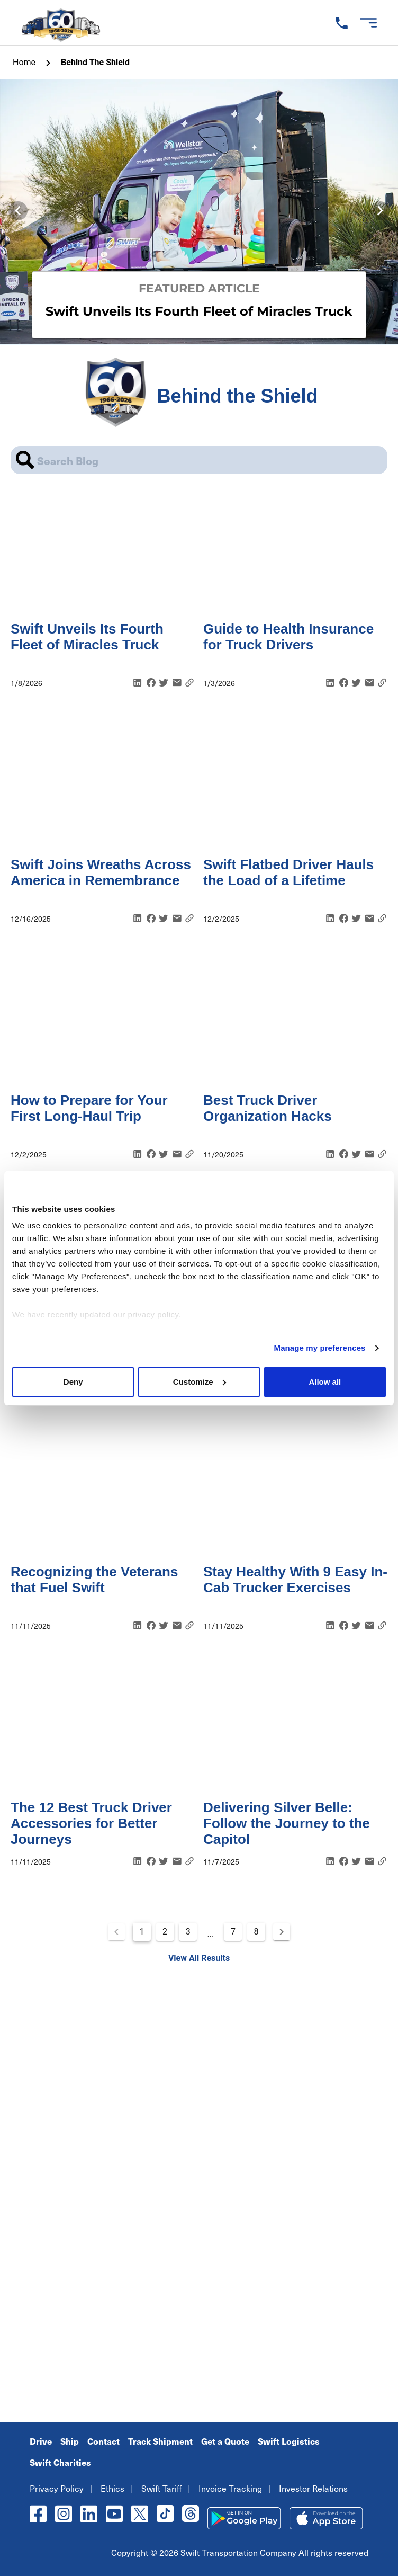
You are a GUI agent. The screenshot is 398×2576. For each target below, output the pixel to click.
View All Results (199, 1958)
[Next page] (281, 1931)
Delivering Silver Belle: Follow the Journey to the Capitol (286, 1823)
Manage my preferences (320, 1347)
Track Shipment (160, 2441)
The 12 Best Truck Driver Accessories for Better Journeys (91, 1823)
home (24, 62)
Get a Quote (225, 2441)
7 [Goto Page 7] (233, 1932)
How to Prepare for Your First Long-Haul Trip (89, 1108)
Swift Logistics (289, 2441)
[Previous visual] (18, 210)
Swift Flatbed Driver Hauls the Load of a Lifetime (288, 872)
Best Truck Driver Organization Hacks (267, 1108)
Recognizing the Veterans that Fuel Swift (94, 1579)
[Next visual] (380, 210)
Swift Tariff (161, 2488)
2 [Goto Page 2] (164, 1932)
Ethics (112, 2488)
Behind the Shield (95, 62)
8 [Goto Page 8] (256, 1932)
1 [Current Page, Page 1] (142, 1932)
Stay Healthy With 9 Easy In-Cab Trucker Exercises (295, 1579)
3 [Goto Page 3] (188, 1932)
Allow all (325, 1381)
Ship (69, 2441)
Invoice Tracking (230, 2488)
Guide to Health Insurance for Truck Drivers (288, 637)
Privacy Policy (57, 2488)
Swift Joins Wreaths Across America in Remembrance (101, 872)
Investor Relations (313, 2488)
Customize (199, 1381)
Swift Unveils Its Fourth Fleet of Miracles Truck (87, 637)
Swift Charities (60, 2462)
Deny (73, 1381)
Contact (103, 2441)
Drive (41, 2441)
